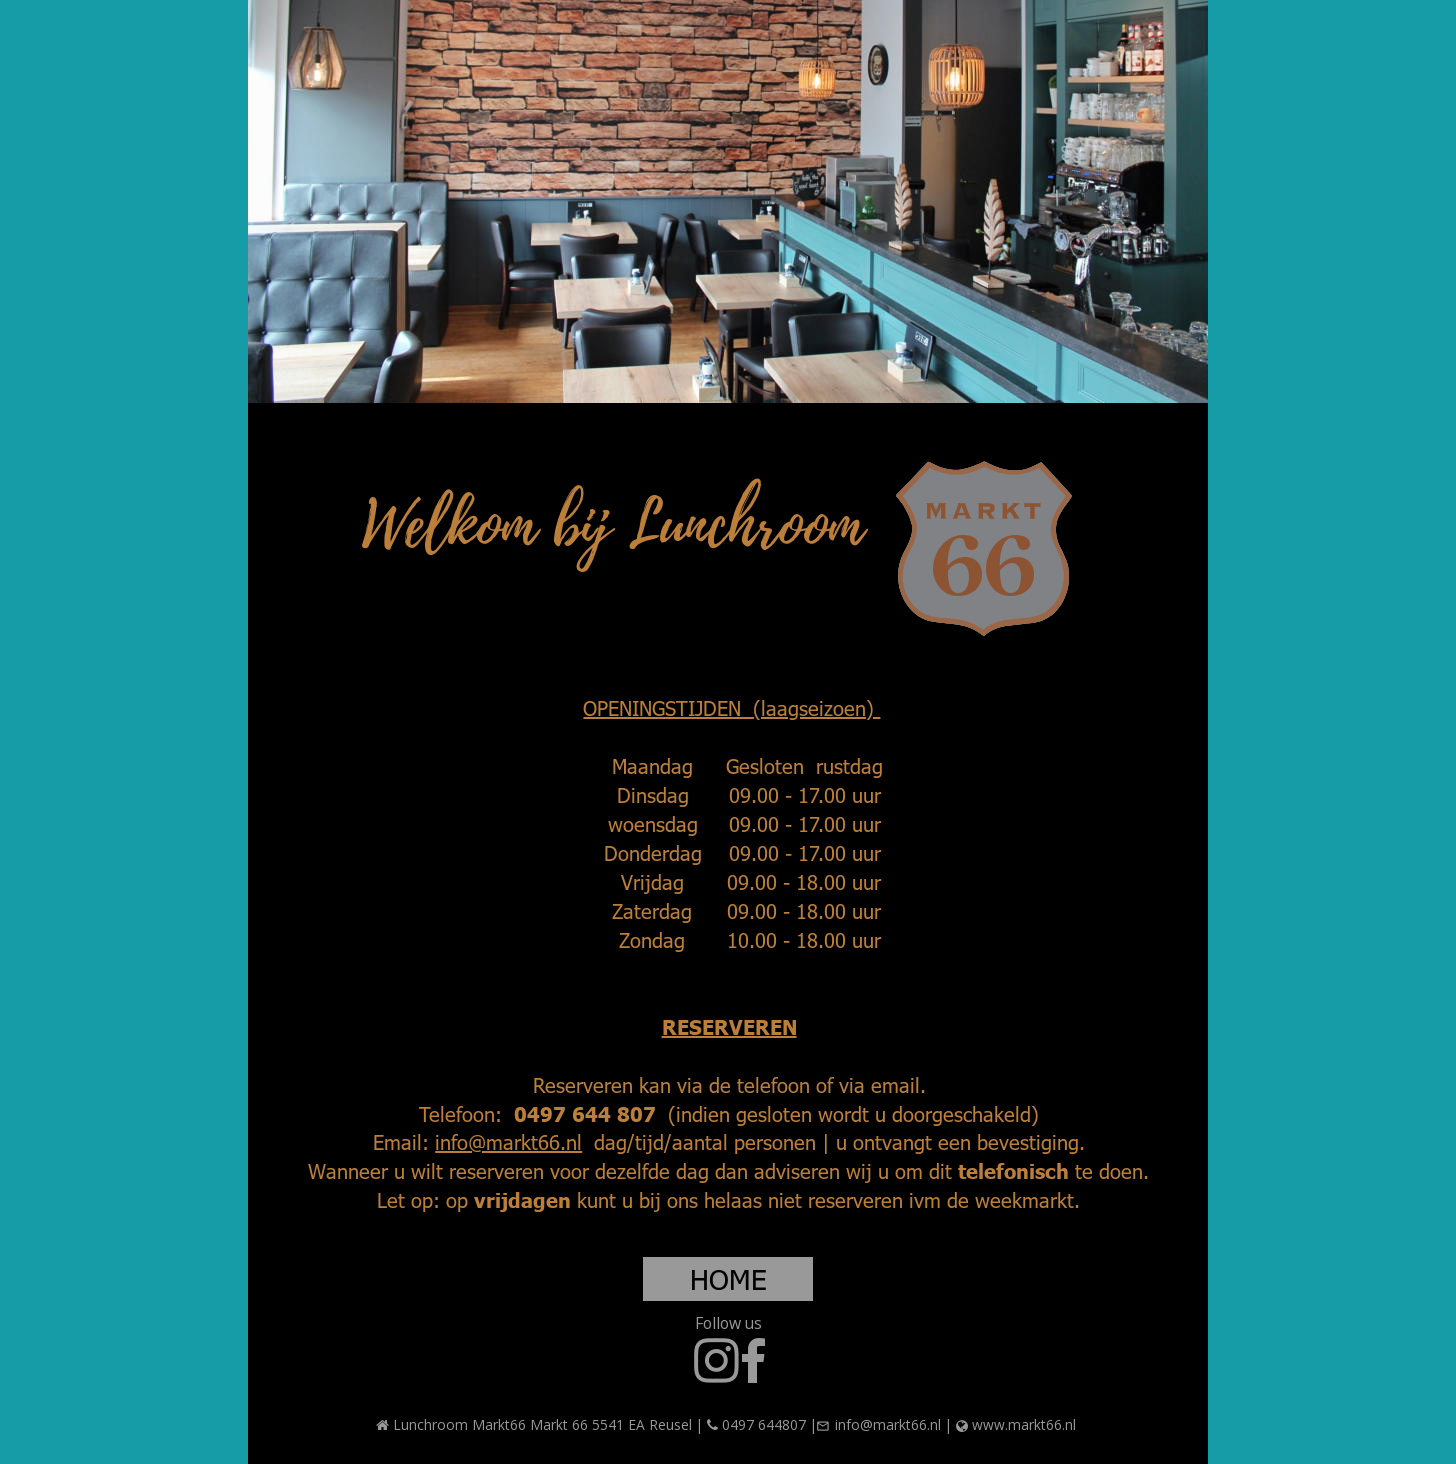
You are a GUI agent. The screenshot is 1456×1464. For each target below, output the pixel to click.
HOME (728, 1278)
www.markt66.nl (1024, 1424)
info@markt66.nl (508, 1141)
